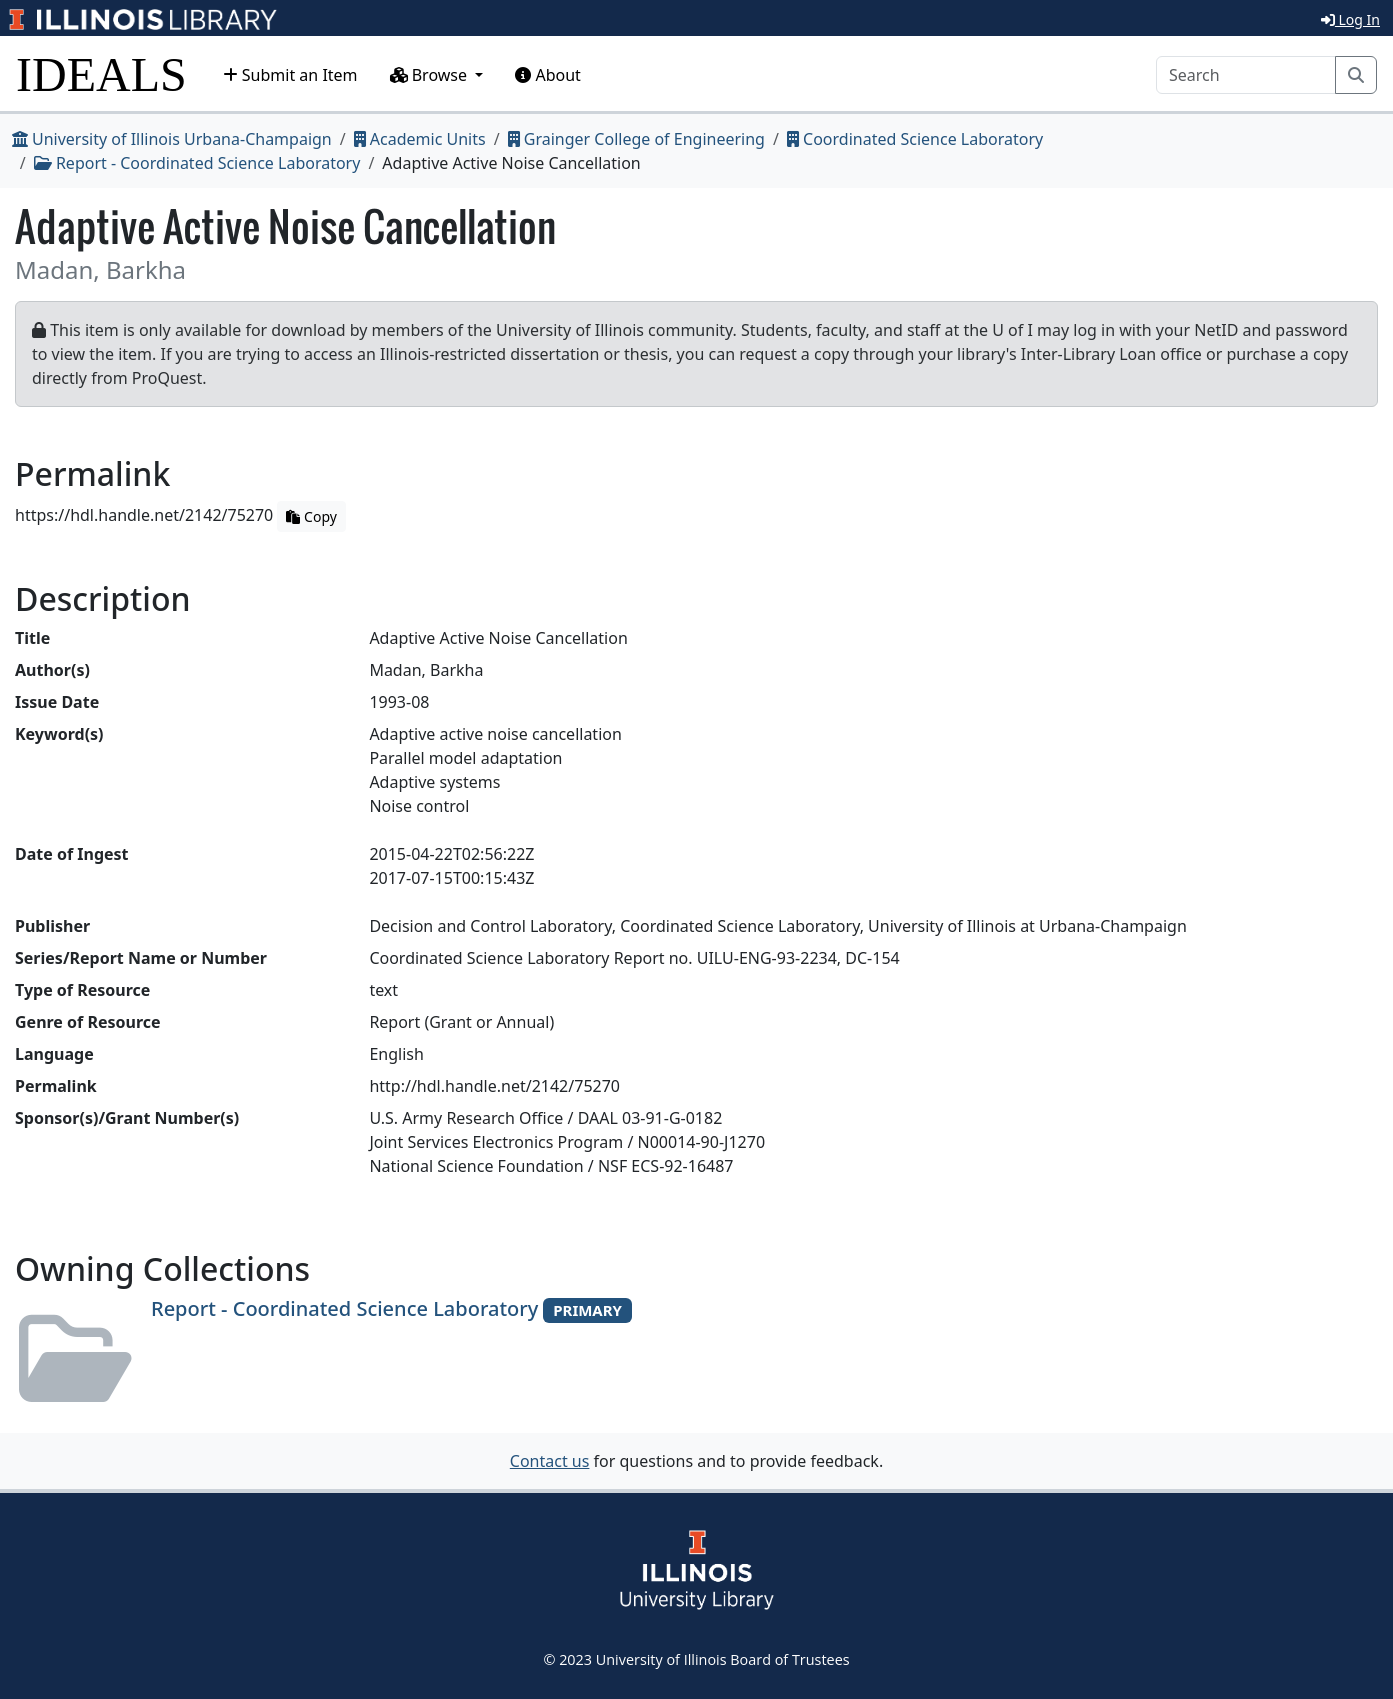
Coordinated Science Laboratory (915, 139)
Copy (311, 516)
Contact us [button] (550, 1461)
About (548, 75)
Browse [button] (431, 75)
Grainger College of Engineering (636, 139)
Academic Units (420, 139)
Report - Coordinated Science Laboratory (197, 163)
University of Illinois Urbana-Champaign (172, 139)
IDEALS (101, 74)
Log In (1350, 19)
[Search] (1246, 75)
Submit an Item (290, 75)
